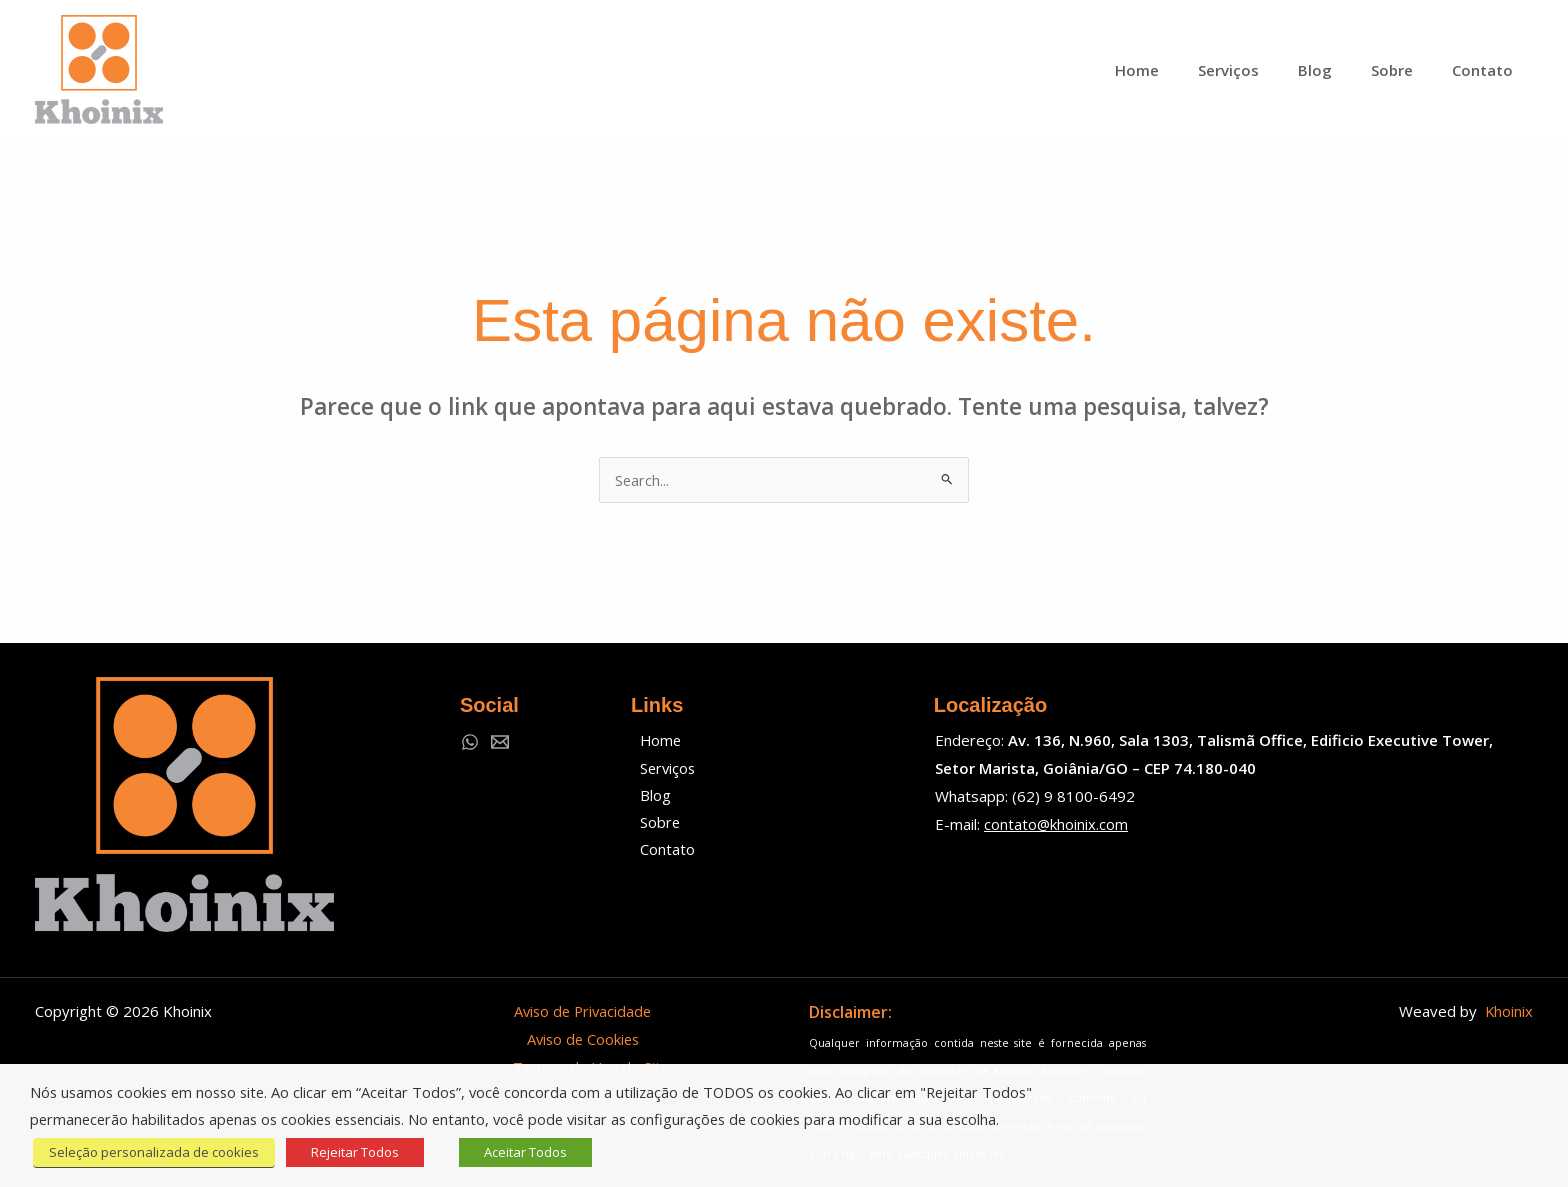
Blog (650, 796)
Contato (662, 852)
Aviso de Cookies (582, 1039)
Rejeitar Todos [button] (350, 1152)
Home (656, 740)
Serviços (664, 768)
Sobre (655, 824)
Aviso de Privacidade (582, 1011)
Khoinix (1508, 1011)
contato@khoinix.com (1056, 824)
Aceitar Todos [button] (520, 1152)
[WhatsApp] (470, 742)
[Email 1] (500, 742)
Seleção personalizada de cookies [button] (151, 1152)
